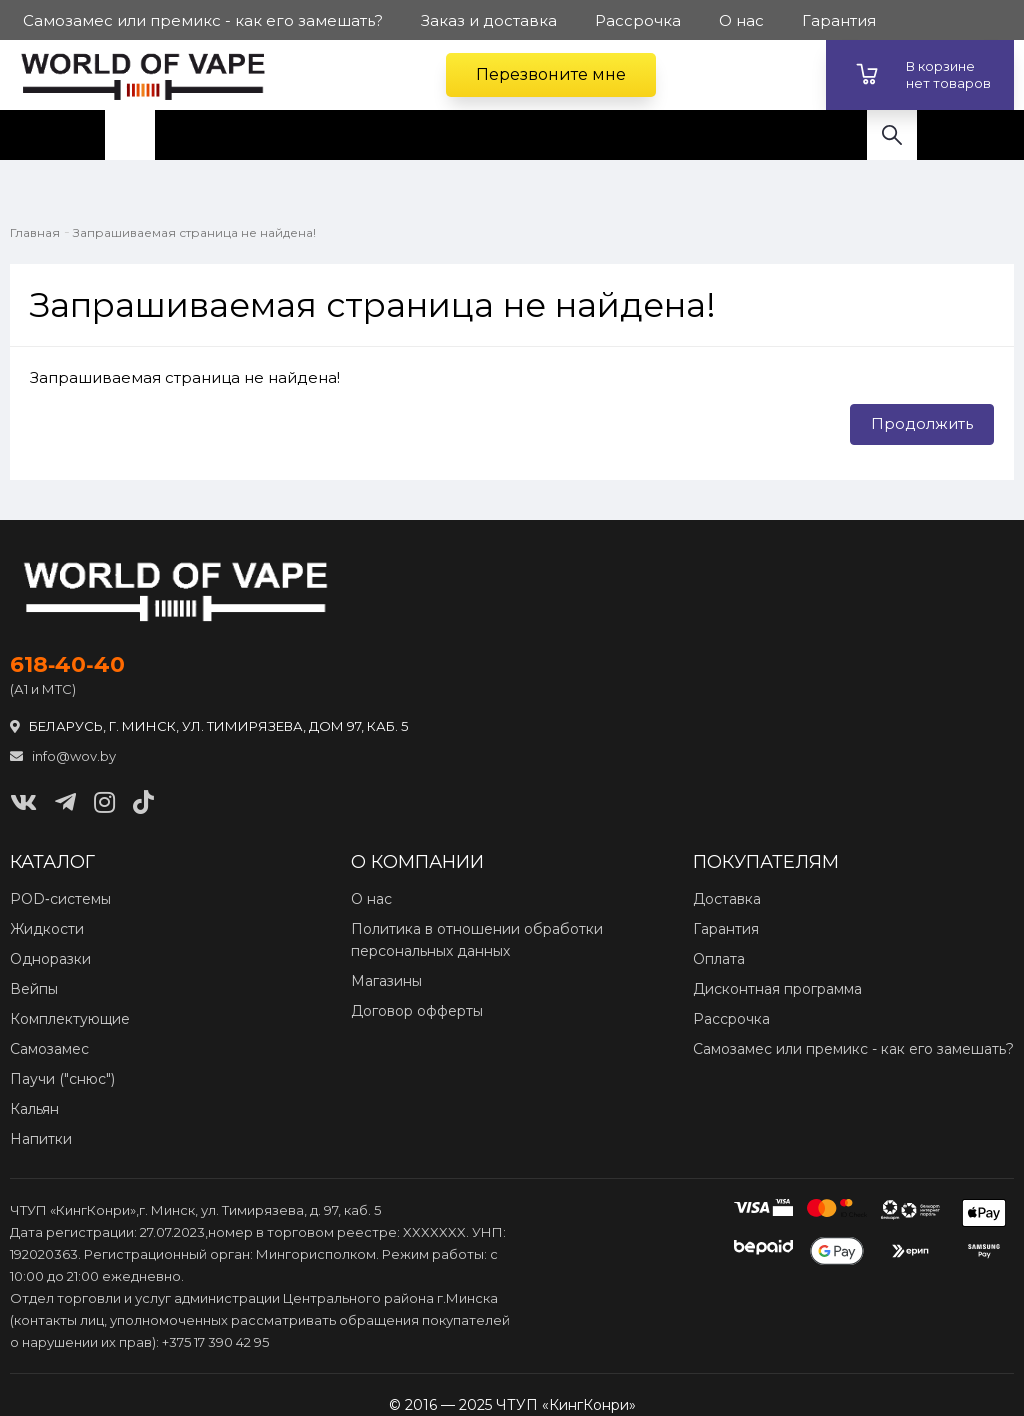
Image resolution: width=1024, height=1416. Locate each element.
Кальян (34, 1109)
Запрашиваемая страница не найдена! (194, 232)
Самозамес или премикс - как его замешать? (853, 1049)
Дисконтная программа (777, 989)
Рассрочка (731, 1019)
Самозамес (49, 1049)
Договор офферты (417, 1011)
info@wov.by (63, 756)
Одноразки (50, 959)
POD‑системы (60, 899)
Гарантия (726, 929)
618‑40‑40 (67, 665)
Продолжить (922, 423)
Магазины (386, 981)
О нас (371, 899)
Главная (35, 232)
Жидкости (47, 929)
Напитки (41, 1139)
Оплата (719, 959)
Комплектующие (70, 1019)
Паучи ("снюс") (62, 1079)
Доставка (727, 899)
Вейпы (34, 989)
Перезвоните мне (551, 74)
